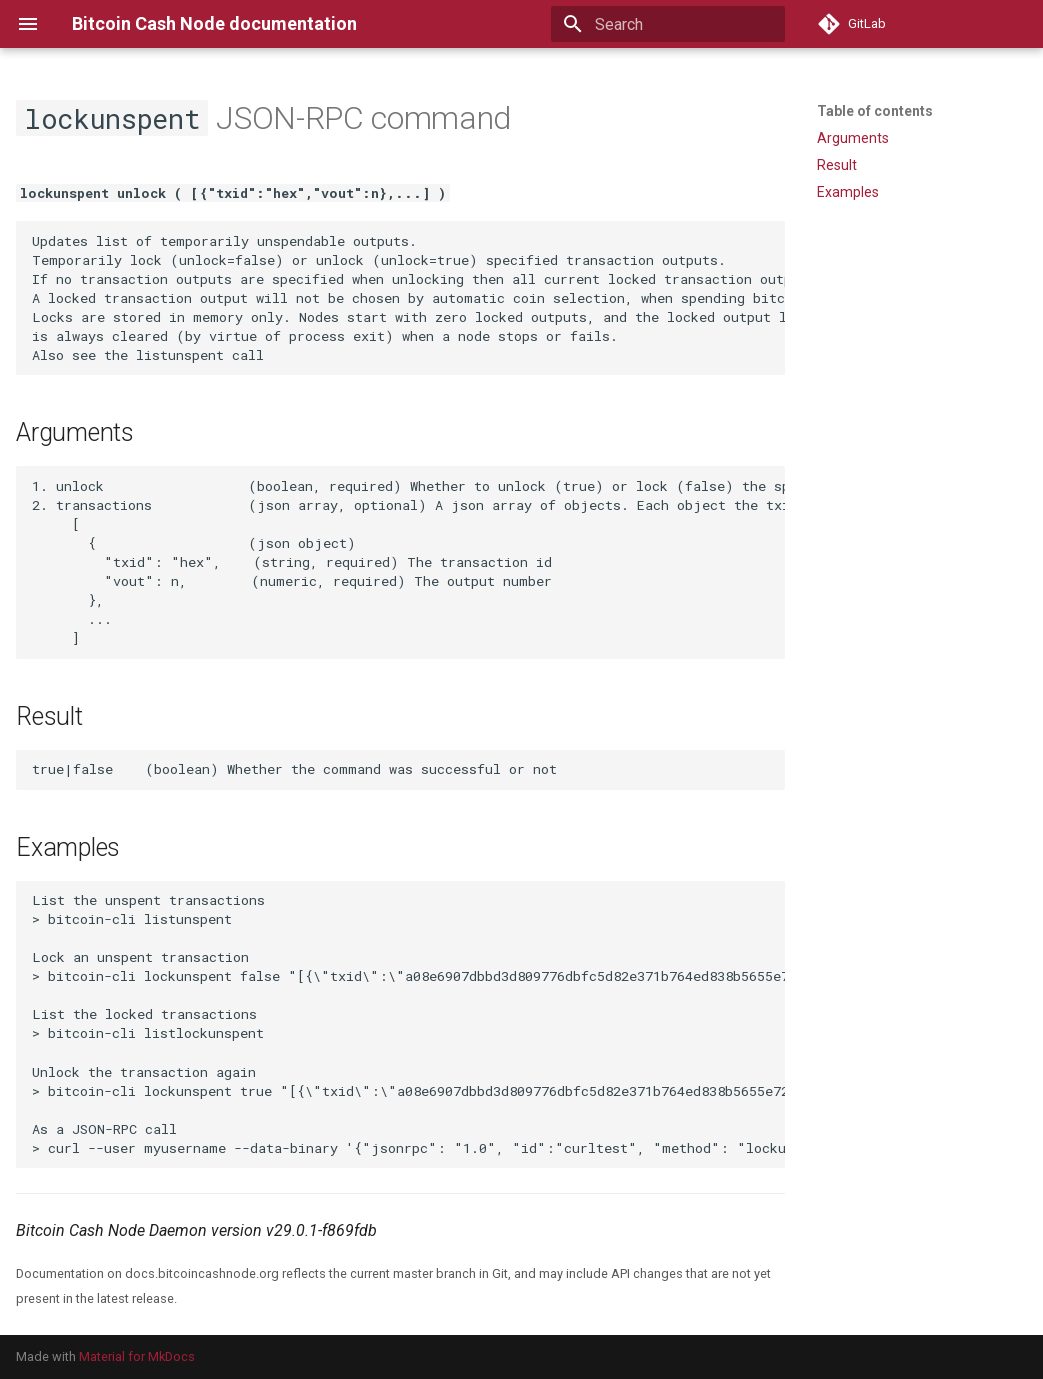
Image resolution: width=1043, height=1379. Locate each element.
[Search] (668, 24)
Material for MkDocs (137, 1356)
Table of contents (875, 111)
